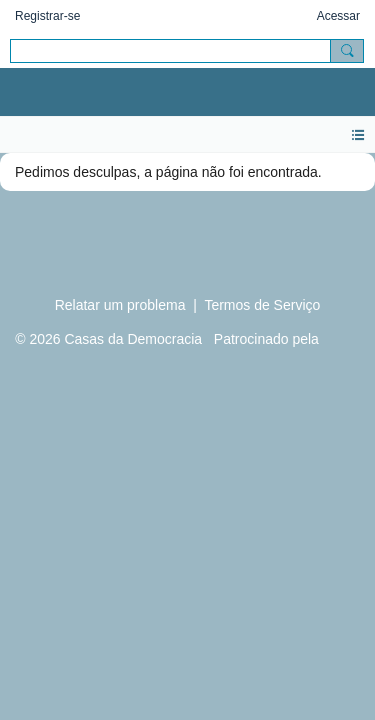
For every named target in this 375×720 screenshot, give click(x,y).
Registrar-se (47, 16)
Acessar (338, 16)
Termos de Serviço (262, 305)
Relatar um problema (120, 305)
